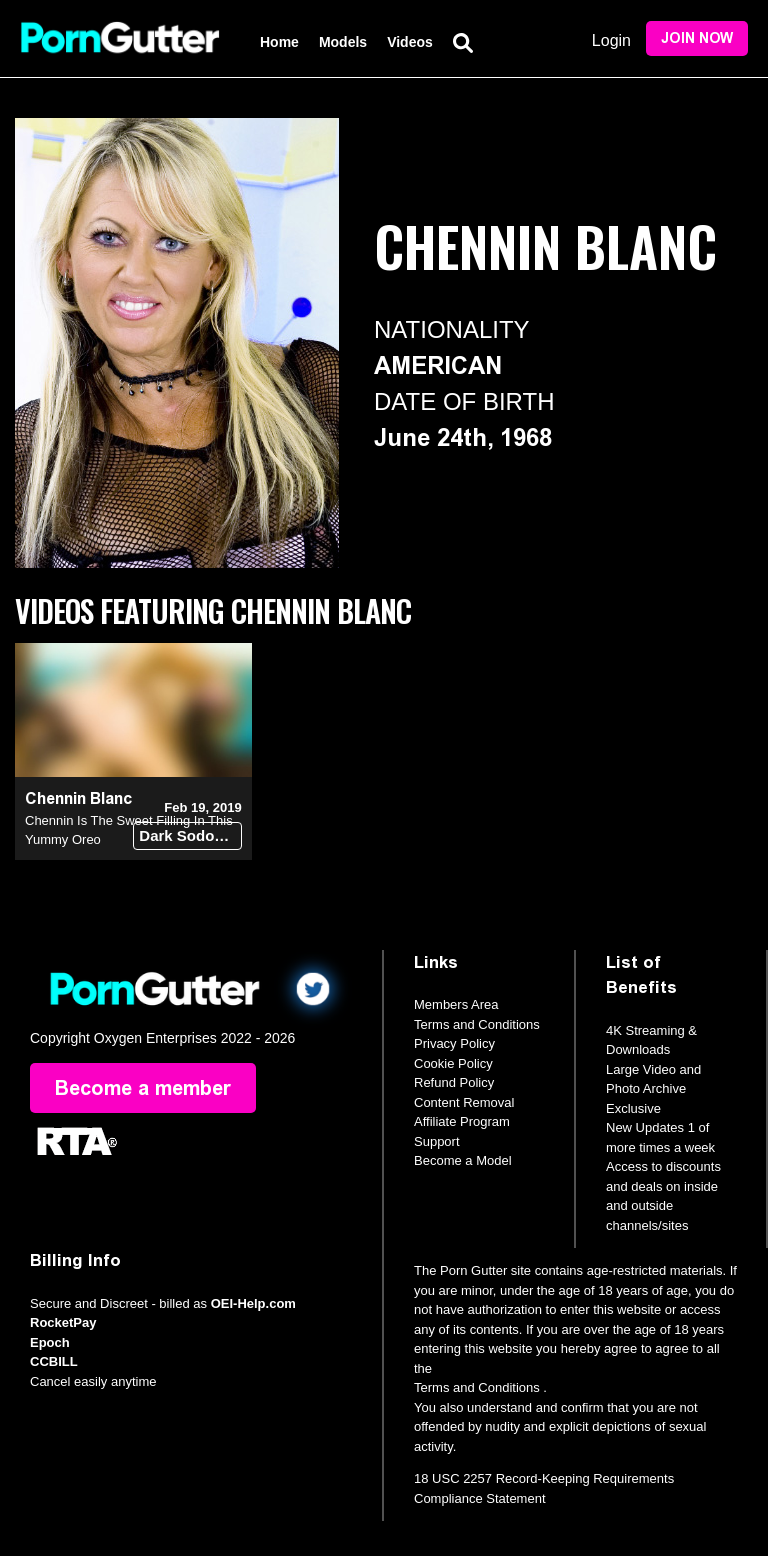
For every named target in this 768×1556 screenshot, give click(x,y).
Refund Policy (454, 1082)
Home (279, 42)
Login (611, 40)
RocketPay (63, 1322)
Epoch (50, 1342)
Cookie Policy (453, 1063)
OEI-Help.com (253, 1303)
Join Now (697, 38)
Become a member (143, 1088)
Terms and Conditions (477, 1024)
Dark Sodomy (187, 835)
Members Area (456, 1004)
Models (343, 42)
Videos (410, 42)
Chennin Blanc (78, 798)
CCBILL (54, 1361)
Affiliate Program (462, 1121)
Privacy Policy (454, 1043)
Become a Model (463, 1160)
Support (437, 1141)
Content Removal (464, 1102)
